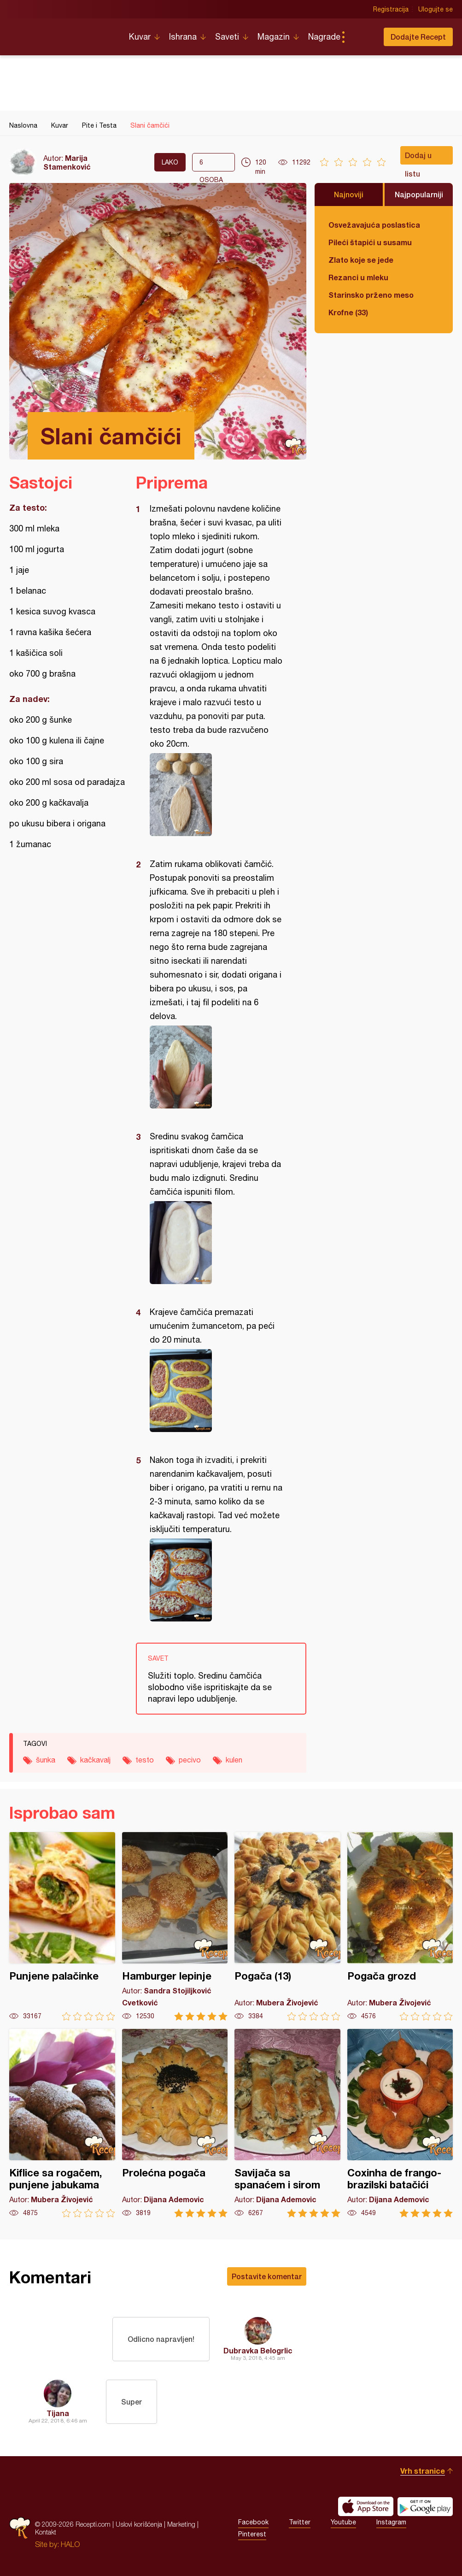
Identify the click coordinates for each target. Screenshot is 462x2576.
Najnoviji (348, 194)
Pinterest (252, 2534)
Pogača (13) (287, 1926)
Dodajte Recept (418, 36)
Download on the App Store (365, 2506)
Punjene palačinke (62, 1926)
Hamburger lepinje (175, 1926)
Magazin (273, 36)
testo (144, 1760)
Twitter (299, 2522)
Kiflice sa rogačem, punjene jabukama (62, 2123)
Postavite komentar (267, 2276)
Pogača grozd (400, 1926)
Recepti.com (62, 33)
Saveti (227, 36)
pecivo (190, 1760)
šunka (45, 1760)
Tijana (58, 2413)
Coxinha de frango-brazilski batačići (400, 2123)
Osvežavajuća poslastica (374, 224)
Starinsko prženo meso (371, 294)
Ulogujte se (435, 9)
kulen (234, 1760)
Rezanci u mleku (358, 277)
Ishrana (183, 36)
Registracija (391, 9)
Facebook (253, 2522)
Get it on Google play (425, 2506)
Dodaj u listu (418, 158)
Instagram (391, 2522)
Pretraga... (361, 36)
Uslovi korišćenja (139, 2524)
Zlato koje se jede (360, 259)
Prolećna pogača (175, 2123)
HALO (70, 2544)
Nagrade (324, 36)
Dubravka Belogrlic (257, 2350)
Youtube (343, 2522)
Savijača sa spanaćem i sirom (287, 2123)
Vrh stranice (422, 2470)
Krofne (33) (348, 312)
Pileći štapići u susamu (370, 242)
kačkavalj (95, 1760)
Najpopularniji (419, 194)
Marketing (181, 2524)
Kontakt (45, 2532)
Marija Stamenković (67, 162)
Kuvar (140, 36)
